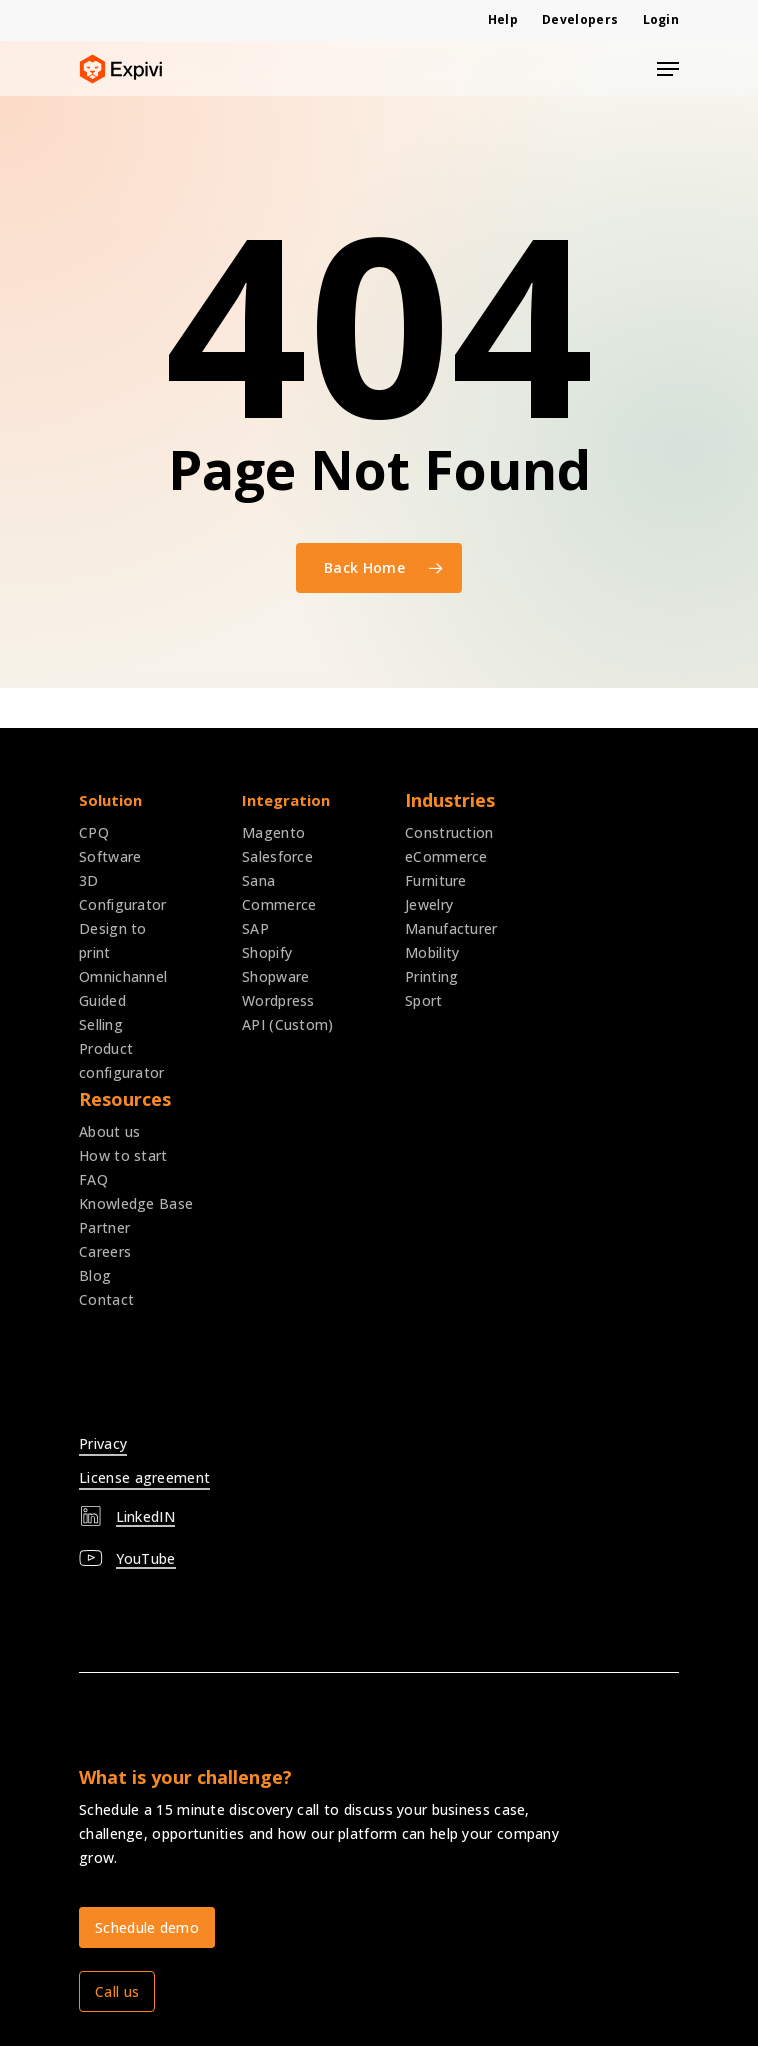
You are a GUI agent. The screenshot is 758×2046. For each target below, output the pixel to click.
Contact (106, 1299)
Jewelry (429, 904)
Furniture (436, 880)
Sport (424, 1000)
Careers (105, 1251)
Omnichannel (123, 976)
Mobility (432, 952)
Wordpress (278, 1000)
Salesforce (277, 856)
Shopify (267, 952)
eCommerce (446, 856)
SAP (255, 928)
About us (109, 1131)
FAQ (93, 1179)
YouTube (146, 1558)
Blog (95, 1275)
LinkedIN (145, 1516)
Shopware (275, 976)
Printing (431, 976)
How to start (123, 1155)
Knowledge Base (136, 1203)
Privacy (103, 1443)
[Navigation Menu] (668, 69)
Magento (273, 832)
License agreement (144, 1477)
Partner (104, 1227)
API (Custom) (288, 1024)
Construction (449, 832)
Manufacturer (451, 928)
